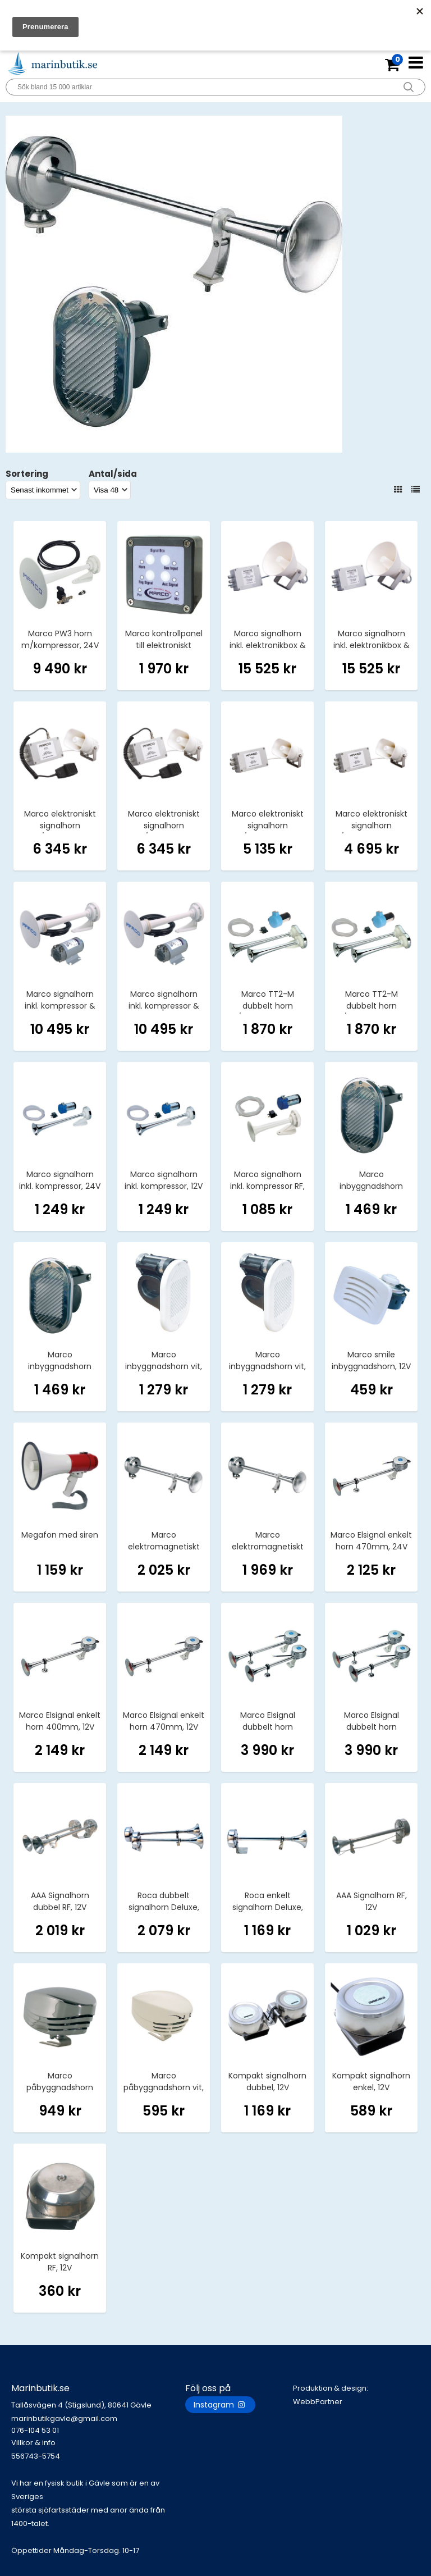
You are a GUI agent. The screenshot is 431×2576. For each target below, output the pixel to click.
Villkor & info (33, 2442)
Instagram (220, 2404)
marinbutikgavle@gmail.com (98, 2424)
